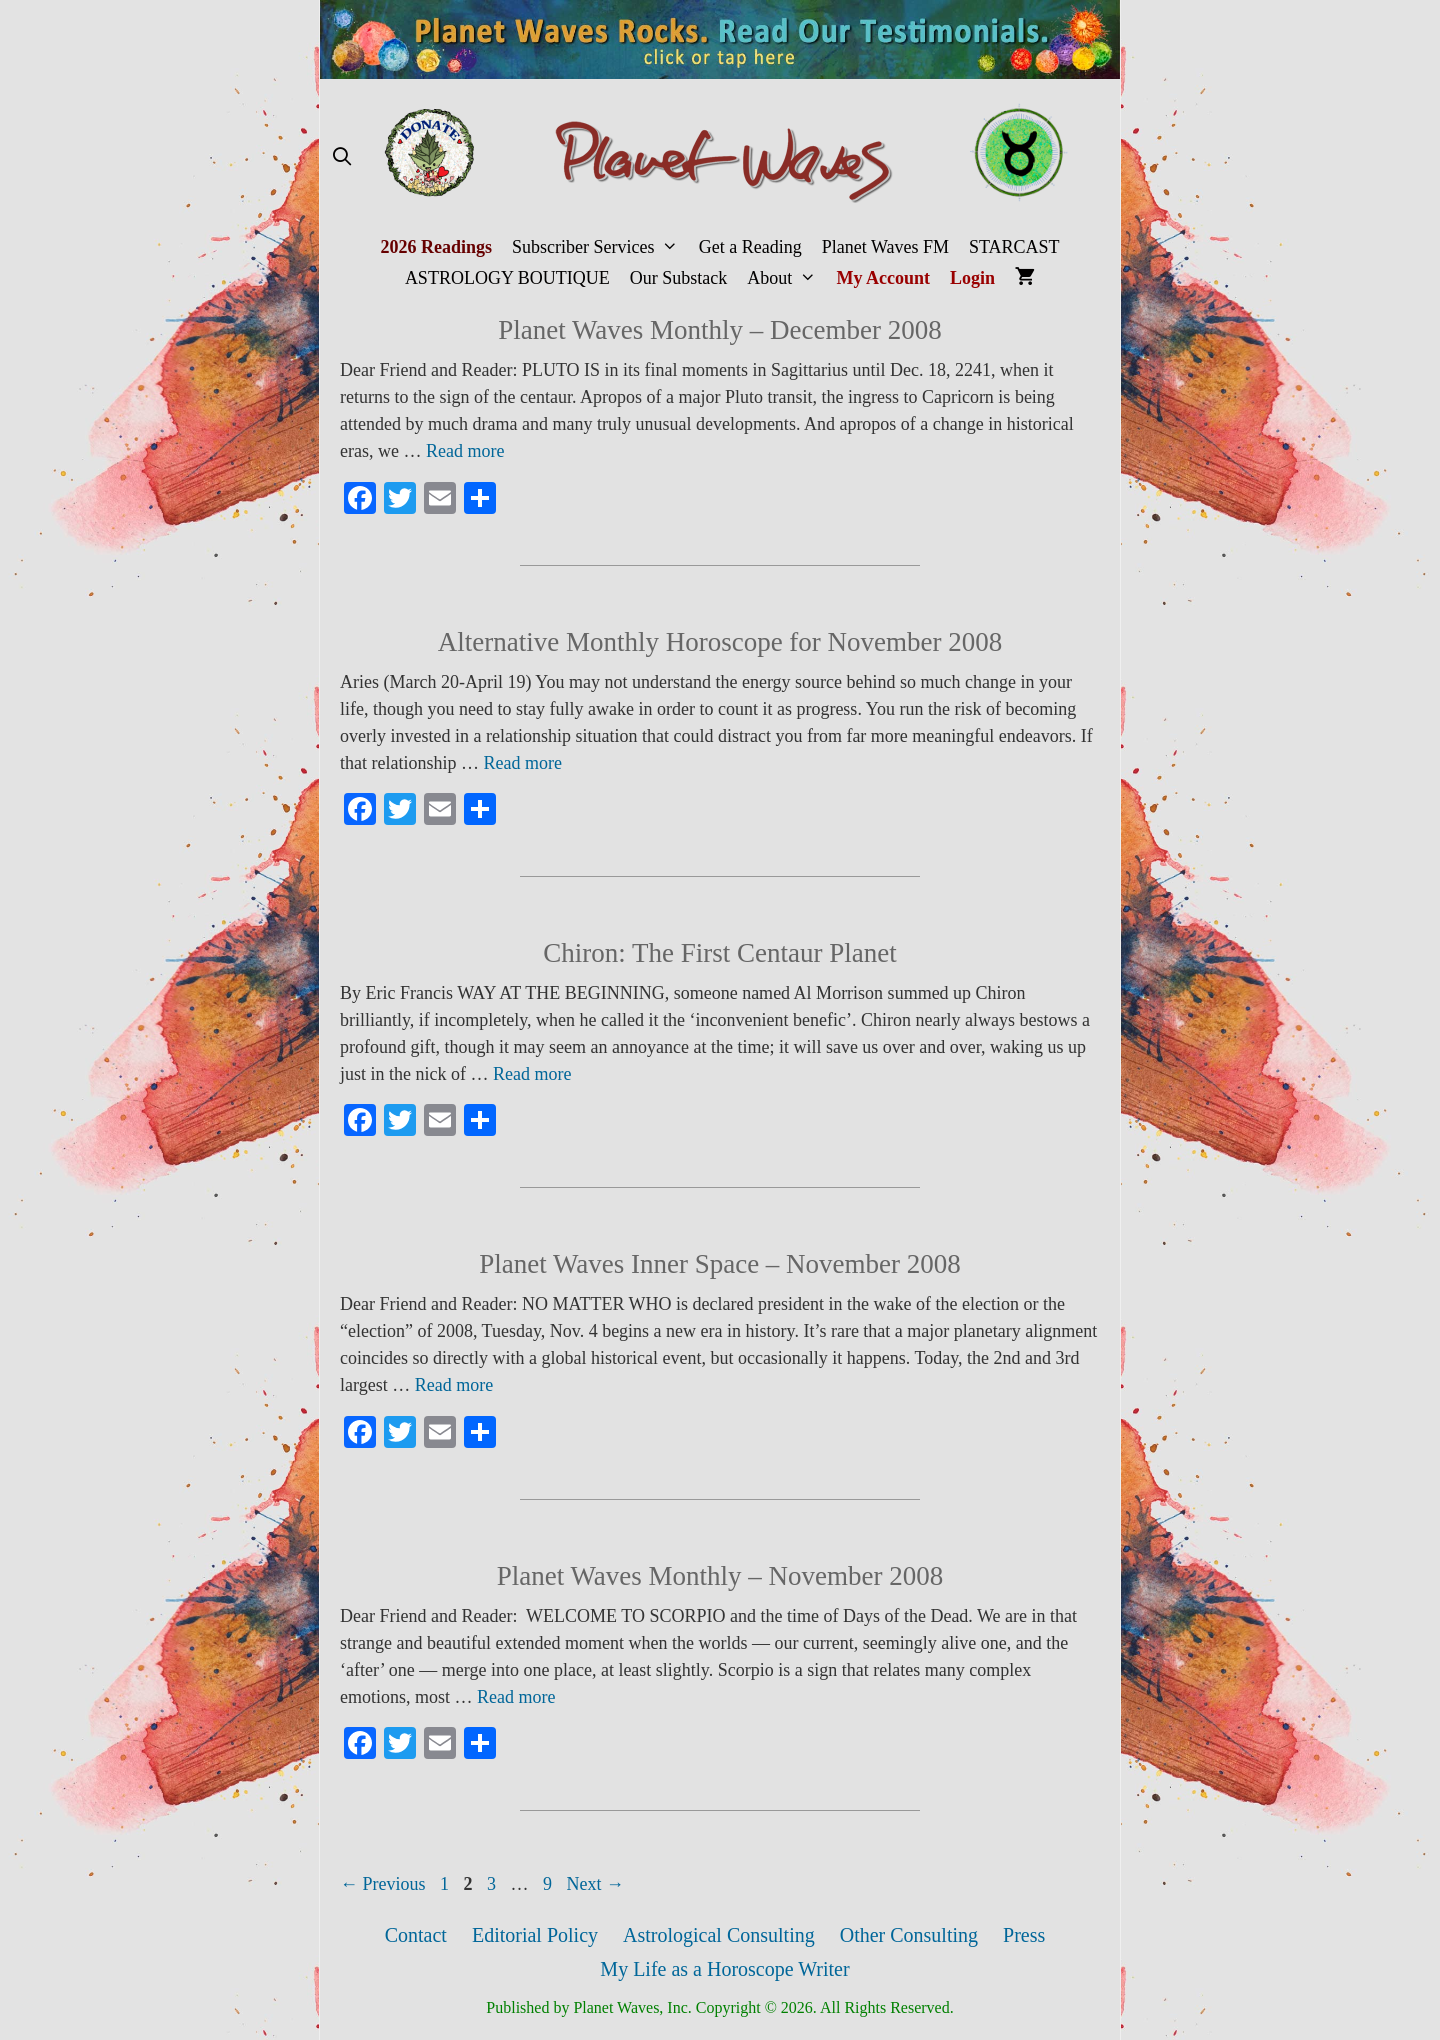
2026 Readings (436, 247)
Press (1024, 1935)
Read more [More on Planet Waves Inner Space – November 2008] (454, 1385)
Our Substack (679, 278)
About (786, 278)
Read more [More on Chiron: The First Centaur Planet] (532, 1074)
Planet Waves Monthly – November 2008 (720, 1576)
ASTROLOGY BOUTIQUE (507, 278)
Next (596, 1884)
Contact (416, 1935)
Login (972, 278)
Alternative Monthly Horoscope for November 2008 (720, 642)
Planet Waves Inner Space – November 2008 (720, 1264)
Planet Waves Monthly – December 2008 (719, 330)
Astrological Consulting (719, 1935)
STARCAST (1014, 247)
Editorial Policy (535, 1935)
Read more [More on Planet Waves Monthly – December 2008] (465, 451)
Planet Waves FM (885, 247)
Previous (383, 1884)
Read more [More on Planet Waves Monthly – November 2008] (516, 1697)
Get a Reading (750, 247)
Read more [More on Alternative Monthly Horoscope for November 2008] (522, 763)
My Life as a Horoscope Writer (724, 1969)
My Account (884, 278)
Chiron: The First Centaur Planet (719, 953)
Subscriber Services (600, 247)
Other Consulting (909, 1935)
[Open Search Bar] (341, 157)
